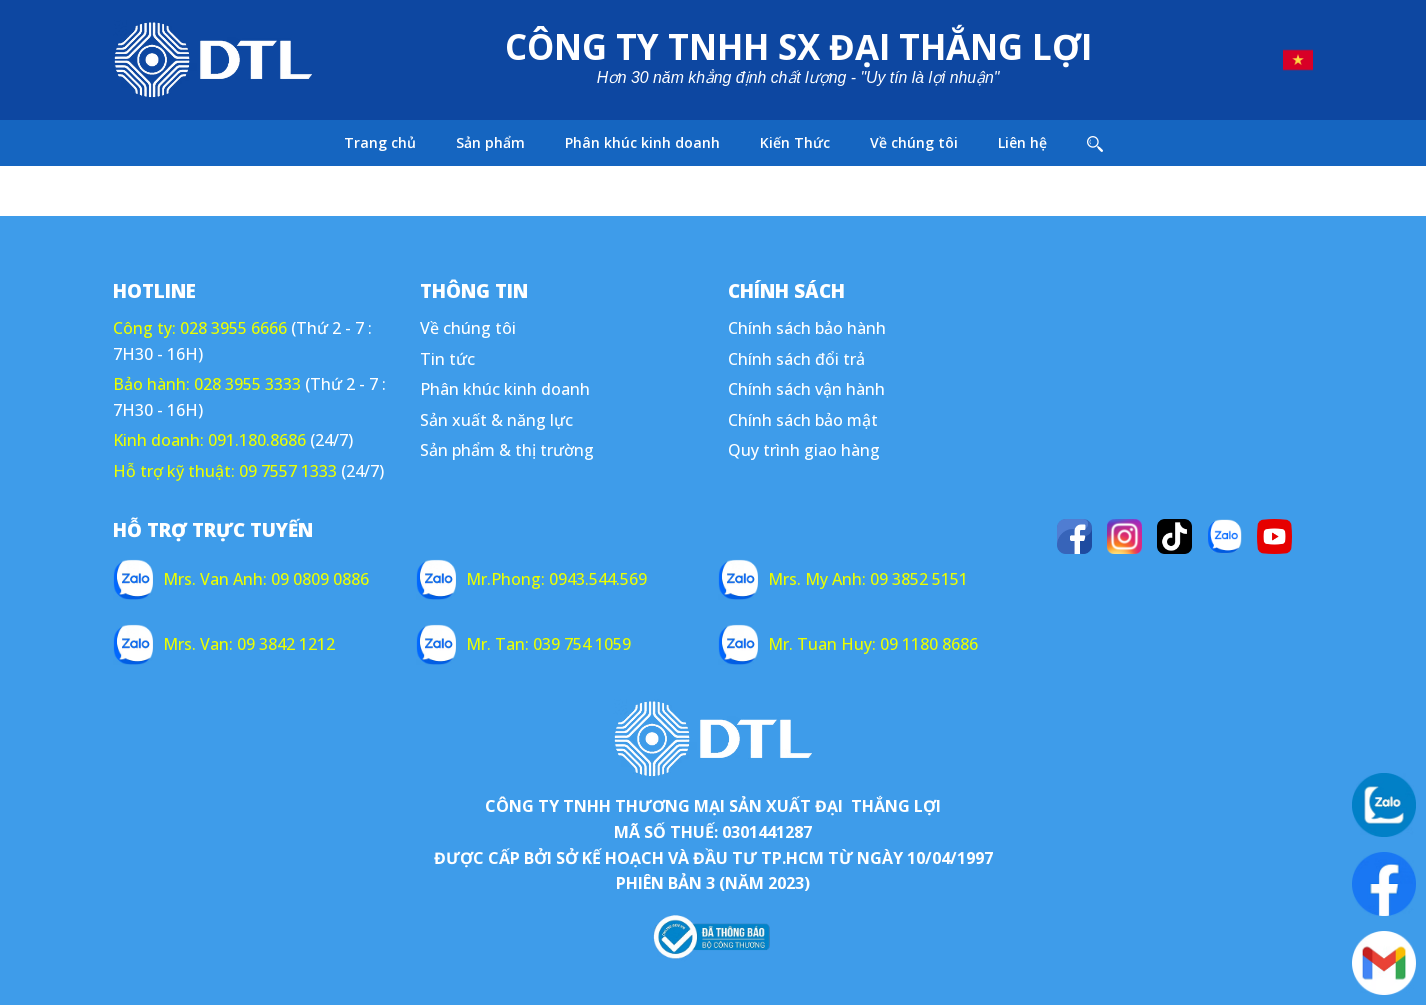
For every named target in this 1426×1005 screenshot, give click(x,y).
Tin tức (447, 359)
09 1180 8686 (929, 644)
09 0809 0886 (320, 579)
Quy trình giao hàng (804, 450)
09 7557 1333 (288, 471)
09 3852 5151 (919, 579)
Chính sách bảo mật (803, 420)
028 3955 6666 (233, 328)
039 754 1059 (582, 644)
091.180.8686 (257, 440)
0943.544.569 (598, 579)
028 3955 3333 (247, 384)
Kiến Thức (795, 142)
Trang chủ (380, 142)
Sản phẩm (490, 142)
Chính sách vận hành (806, 389)
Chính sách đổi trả (796, 359)
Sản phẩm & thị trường (507, 450)
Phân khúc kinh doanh (642, 142)
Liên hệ (1022, 142)
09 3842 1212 (286, 644)
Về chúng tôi (914, 142)
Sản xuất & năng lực (496, 420)
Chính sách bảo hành (807, 328)
